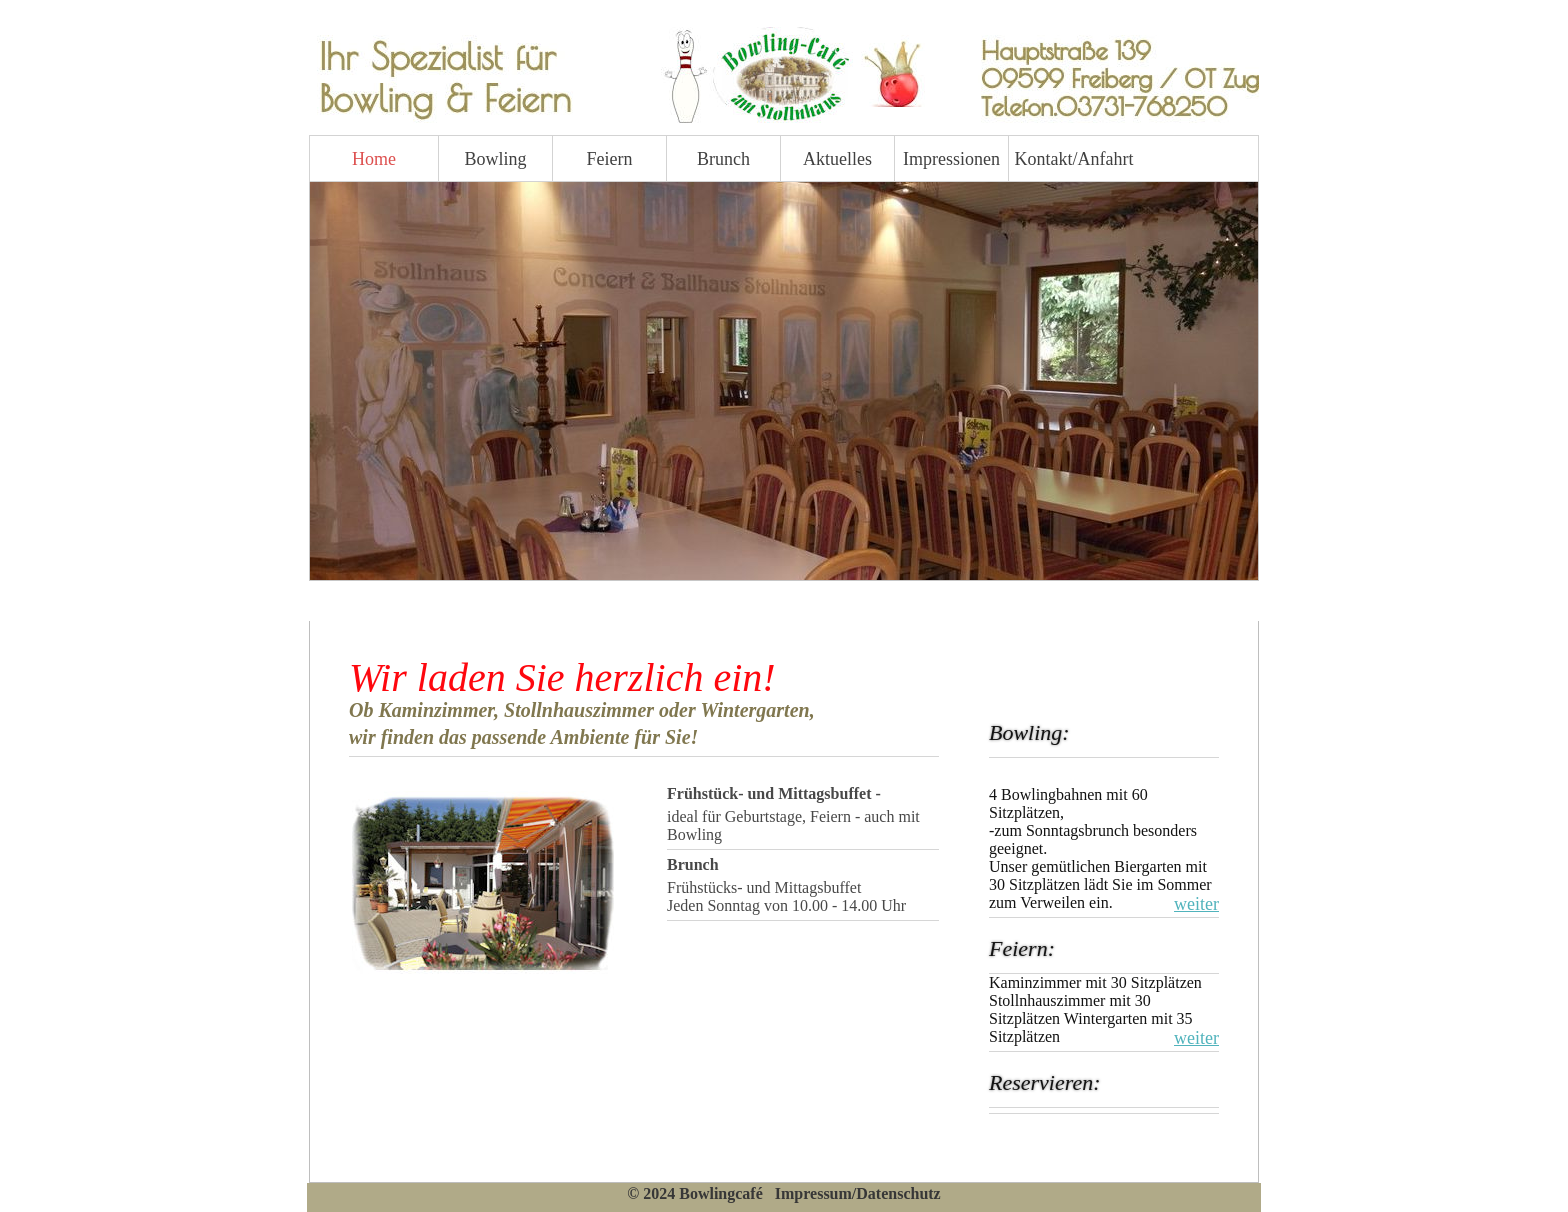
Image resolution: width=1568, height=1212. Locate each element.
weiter (1196, 904)
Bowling (495, 159)
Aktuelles (837, 159)
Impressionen (951, 159)
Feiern (610, 159)
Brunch (723, 159)
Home (374, 159)
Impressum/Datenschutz (858, 1193)
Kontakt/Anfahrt (1066, 159)
